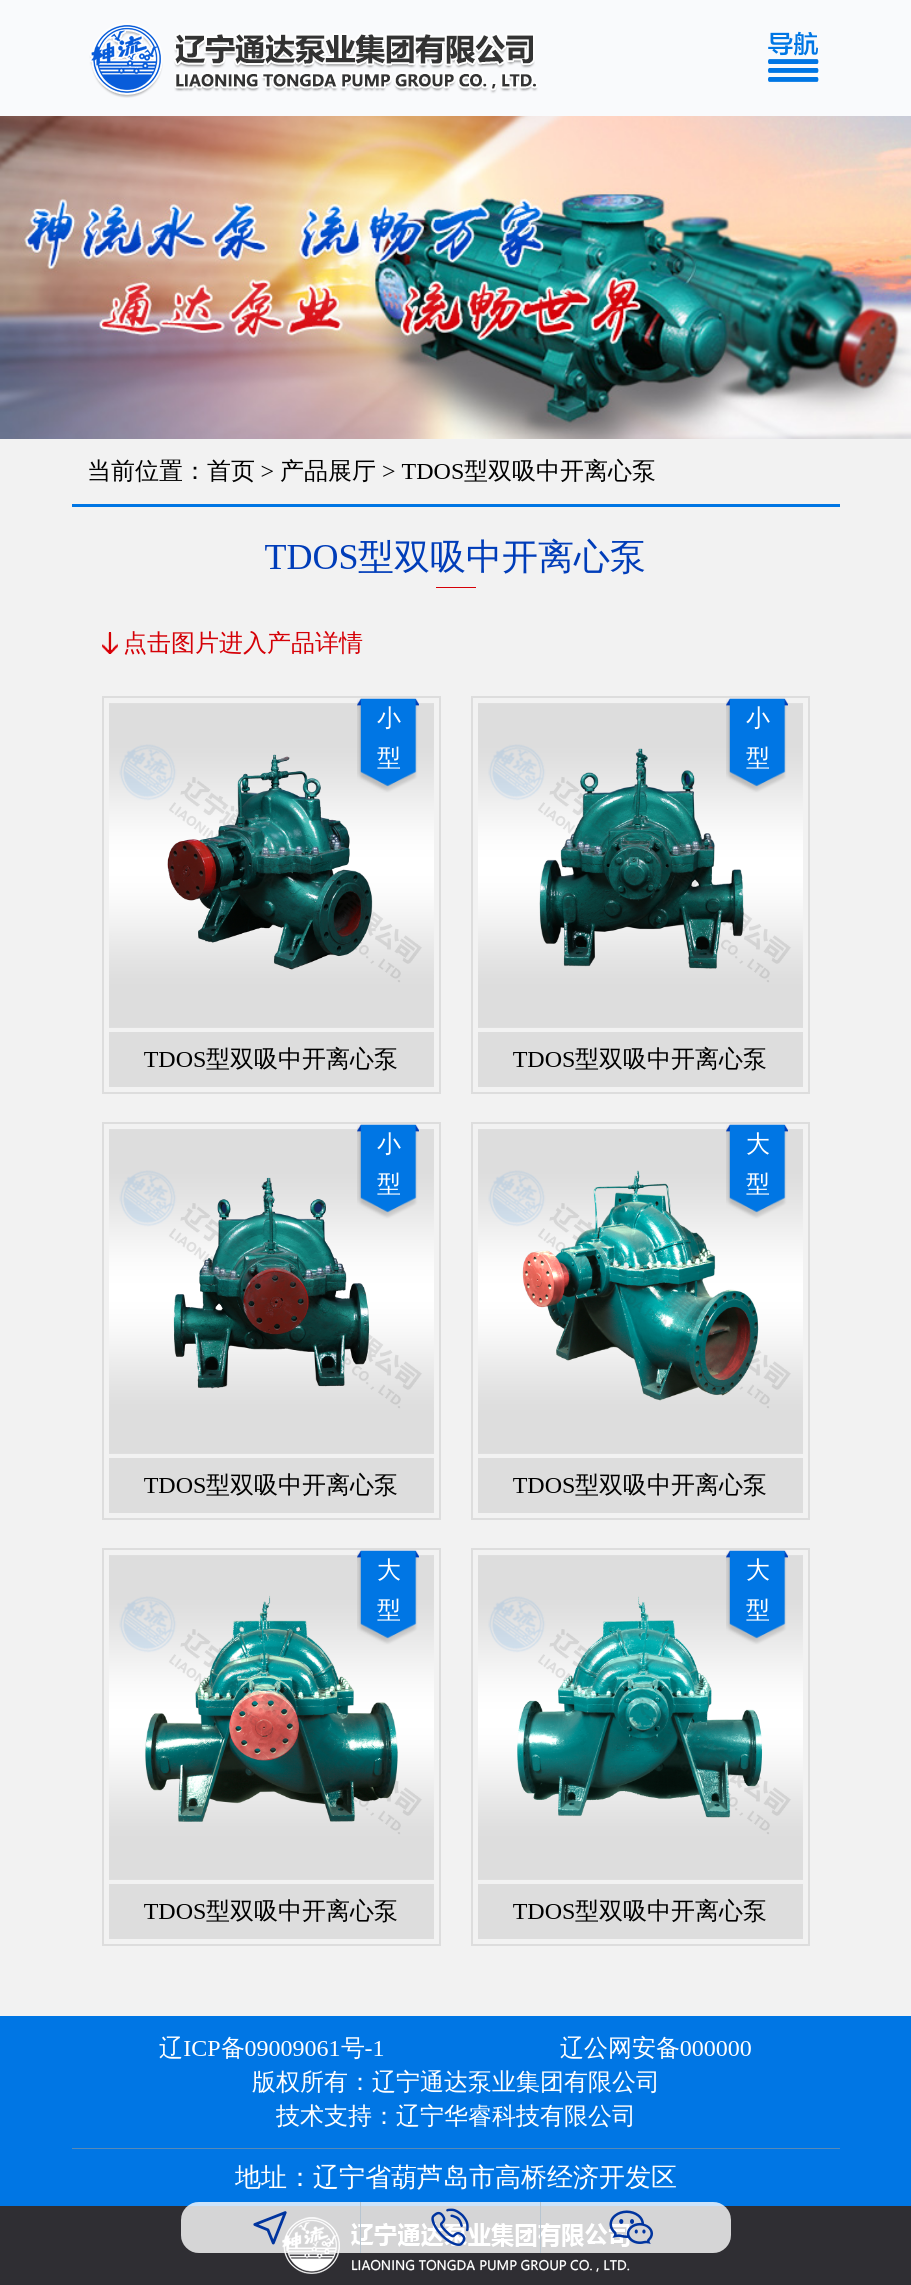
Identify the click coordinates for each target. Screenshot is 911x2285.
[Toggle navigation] (801, 58)
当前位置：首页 (171, 471)
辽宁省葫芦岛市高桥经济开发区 (495, 2177)
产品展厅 (328, 471)
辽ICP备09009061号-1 (271, 2048)
